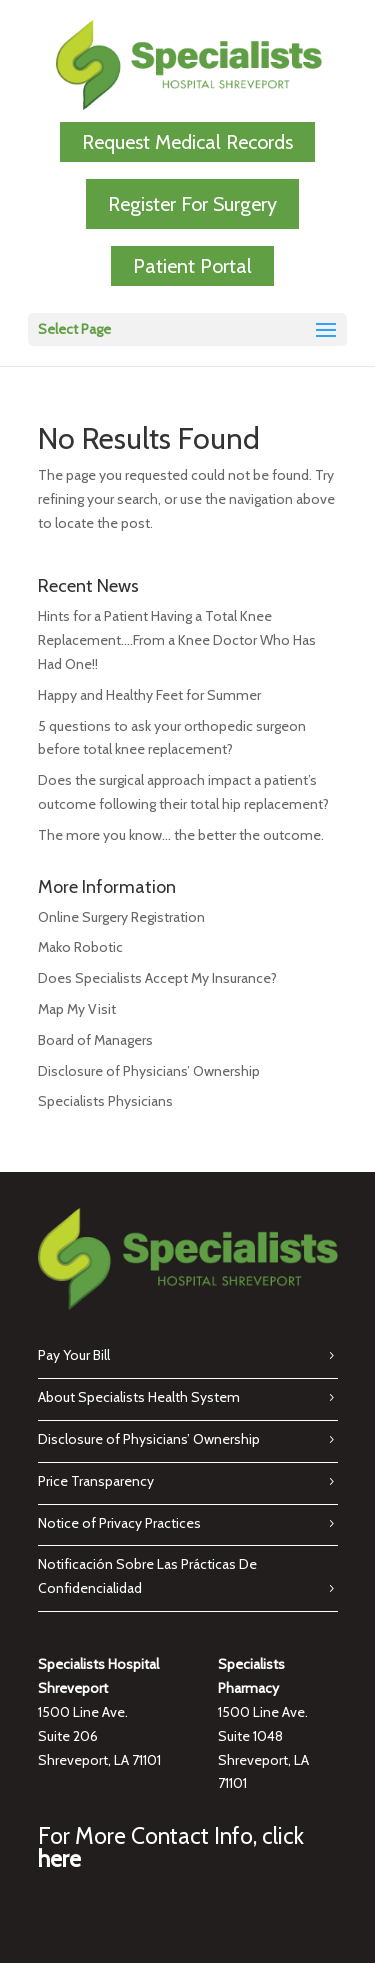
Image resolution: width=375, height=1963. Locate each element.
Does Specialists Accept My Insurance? (157, 978)
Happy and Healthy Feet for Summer (149, 695)
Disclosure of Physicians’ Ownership (149, 1071)
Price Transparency (96, 1481)
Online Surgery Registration (121, 917)
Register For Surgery (192, 204)
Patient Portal (192, 266)
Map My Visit (77, 1009)
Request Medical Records (187, 142)
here (59, 1859)
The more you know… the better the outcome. (181, 835)
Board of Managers (95, 1040)
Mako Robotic (80, 947)
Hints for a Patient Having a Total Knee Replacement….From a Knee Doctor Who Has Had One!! (177, 640)
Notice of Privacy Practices (119, 1523)
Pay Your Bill (74, 1355)
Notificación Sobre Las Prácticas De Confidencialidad (147, 1576)
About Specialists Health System (139, 1397)
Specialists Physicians (105, 1101)
